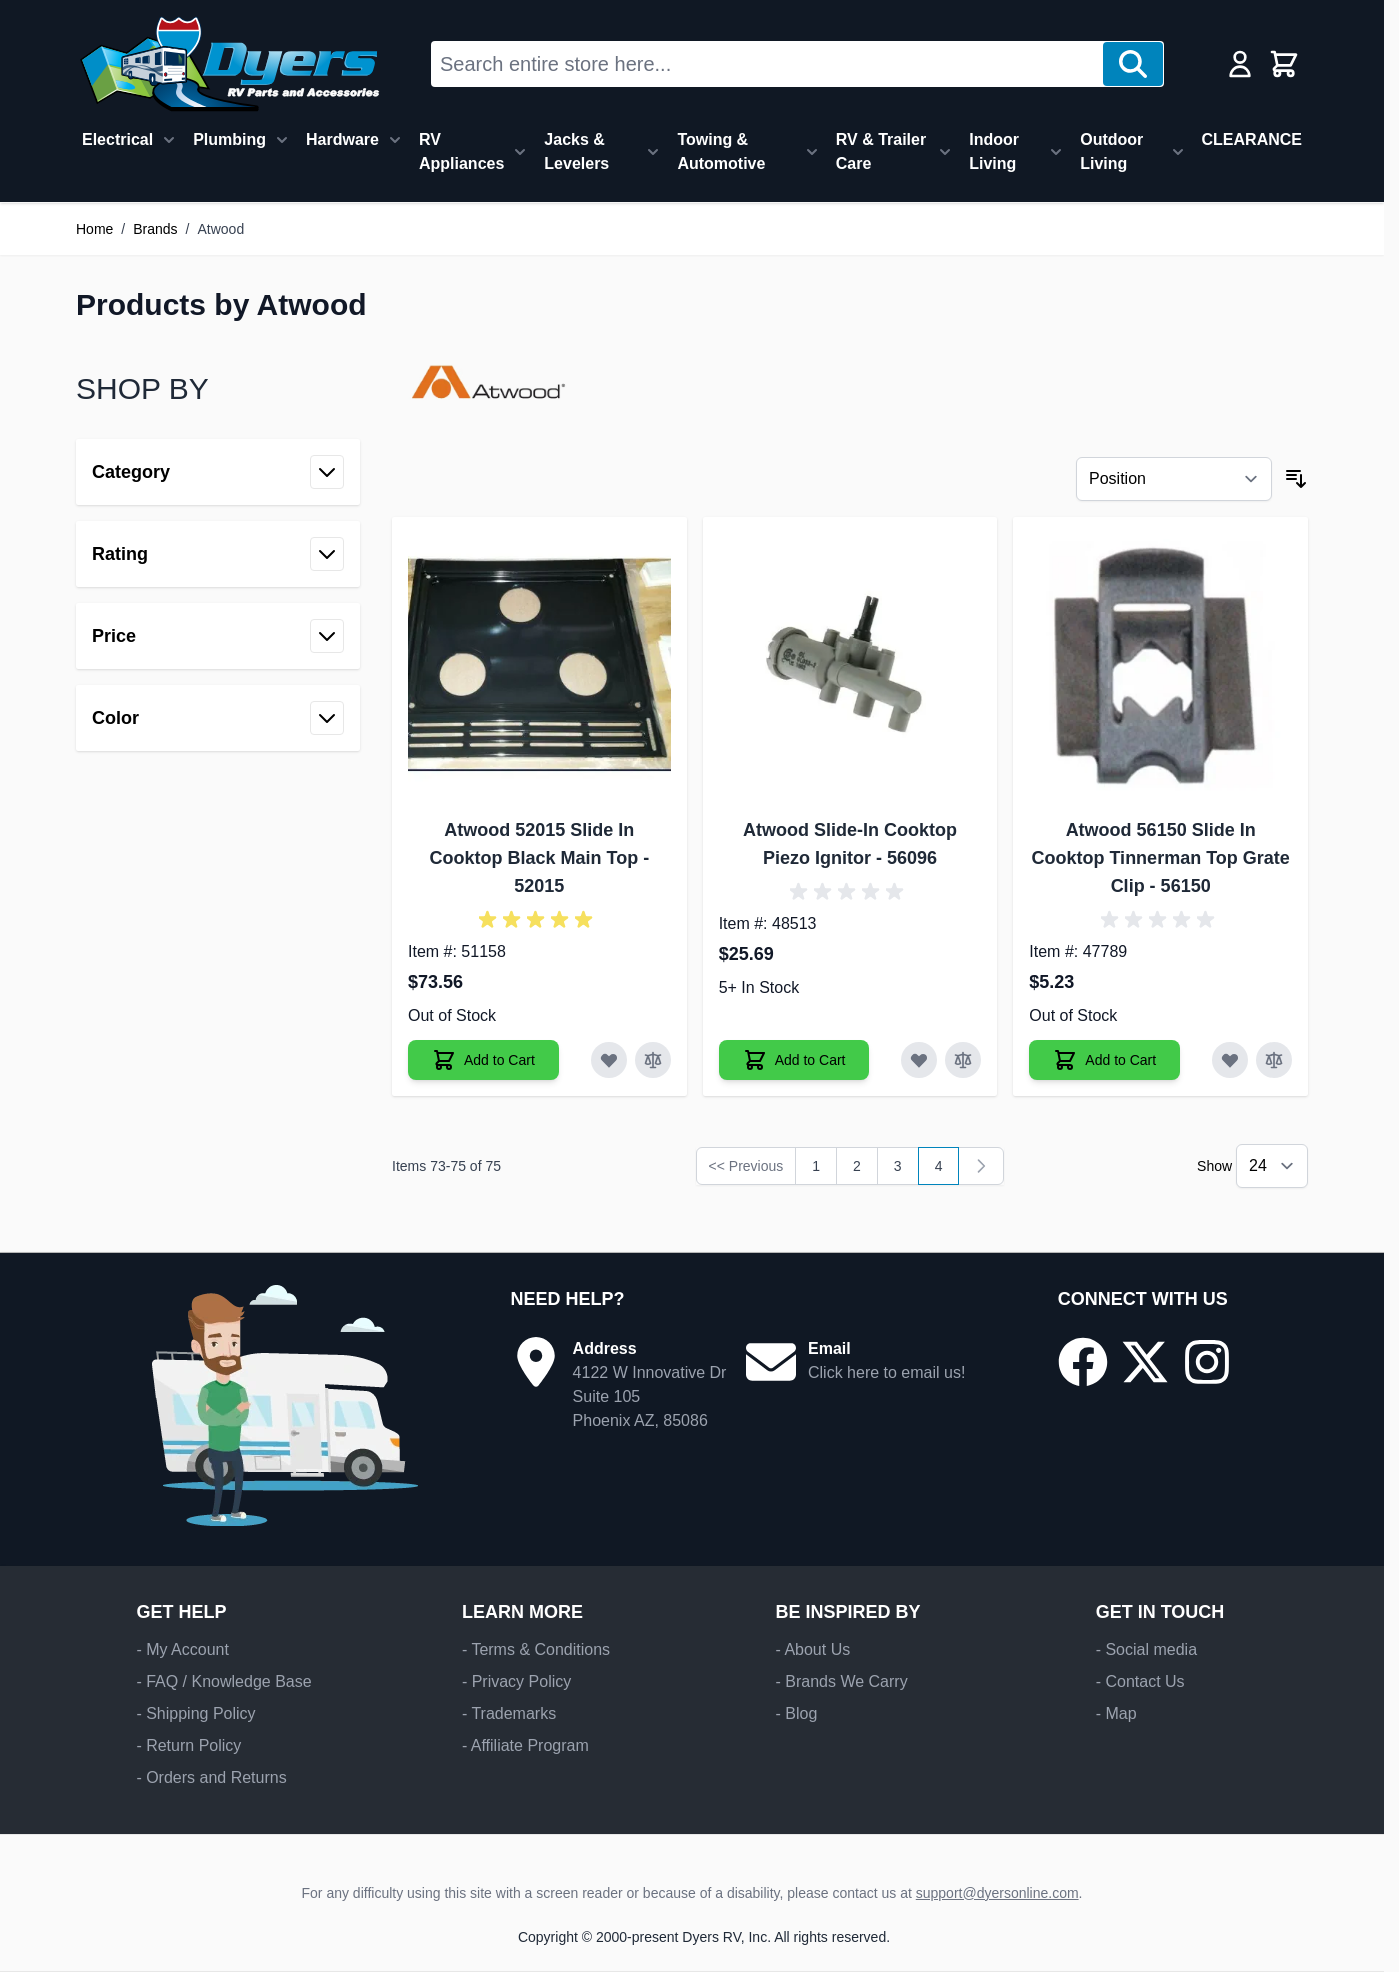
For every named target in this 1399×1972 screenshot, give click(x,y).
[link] (981, 1166)
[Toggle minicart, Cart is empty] (1284, 64)
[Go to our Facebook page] (1083, 1362)
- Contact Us (1140, 1681)
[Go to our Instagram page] (1207, 1362)
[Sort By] (1174, 479)
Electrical (117, 139)
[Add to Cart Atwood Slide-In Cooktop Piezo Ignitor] (794, 1060)
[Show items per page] (1272, 1166)
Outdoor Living (1111, 151)
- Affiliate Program (525, 1745)
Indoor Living (994, 151)
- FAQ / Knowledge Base (223, 1681)
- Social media (1146, 1649)
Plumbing (229, 139)
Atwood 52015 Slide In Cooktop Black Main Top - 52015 (539, 858)
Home (94, 229)
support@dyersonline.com (997, 1893)
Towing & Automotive (721, 151)
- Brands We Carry (841, 1681)
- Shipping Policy (195, 1713)
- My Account (182, 1649)
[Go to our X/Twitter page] (1145, 1362)
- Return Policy (188, 1745)
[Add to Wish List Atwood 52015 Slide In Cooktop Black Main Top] (609, 1060)
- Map (1116, 1713)
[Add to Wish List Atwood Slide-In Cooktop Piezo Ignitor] (919, 1060)
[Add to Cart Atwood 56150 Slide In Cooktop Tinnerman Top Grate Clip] (1104, 1060)
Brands (155, 229)
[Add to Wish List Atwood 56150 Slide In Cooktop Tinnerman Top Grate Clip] (1230, 1060)
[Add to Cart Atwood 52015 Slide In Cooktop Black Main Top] (483, 1060)
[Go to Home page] (229, 64)
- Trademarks (509, 1713)
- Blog (796, 1713)
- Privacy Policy (516, 1681)
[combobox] (767, 64)
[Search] (1133, 64)
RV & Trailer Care (881, 151)
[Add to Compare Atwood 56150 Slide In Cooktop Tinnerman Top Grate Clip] (1274, 1060)
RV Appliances (461, 151)
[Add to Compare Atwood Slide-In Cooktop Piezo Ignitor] (963, 1060)
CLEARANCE (1252, 139)
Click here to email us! (886, 1372)
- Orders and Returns (211, 1777)
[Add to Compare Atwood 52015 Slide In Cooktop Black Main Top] (653, 1060)
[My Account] (1240, 64)
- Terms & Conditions (536, 1649)
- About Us (812, 1649)
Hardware (342, 139)
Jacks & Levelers (576, 151)
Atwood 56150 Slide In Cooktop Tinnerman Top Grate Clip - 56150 (1160, 858)
